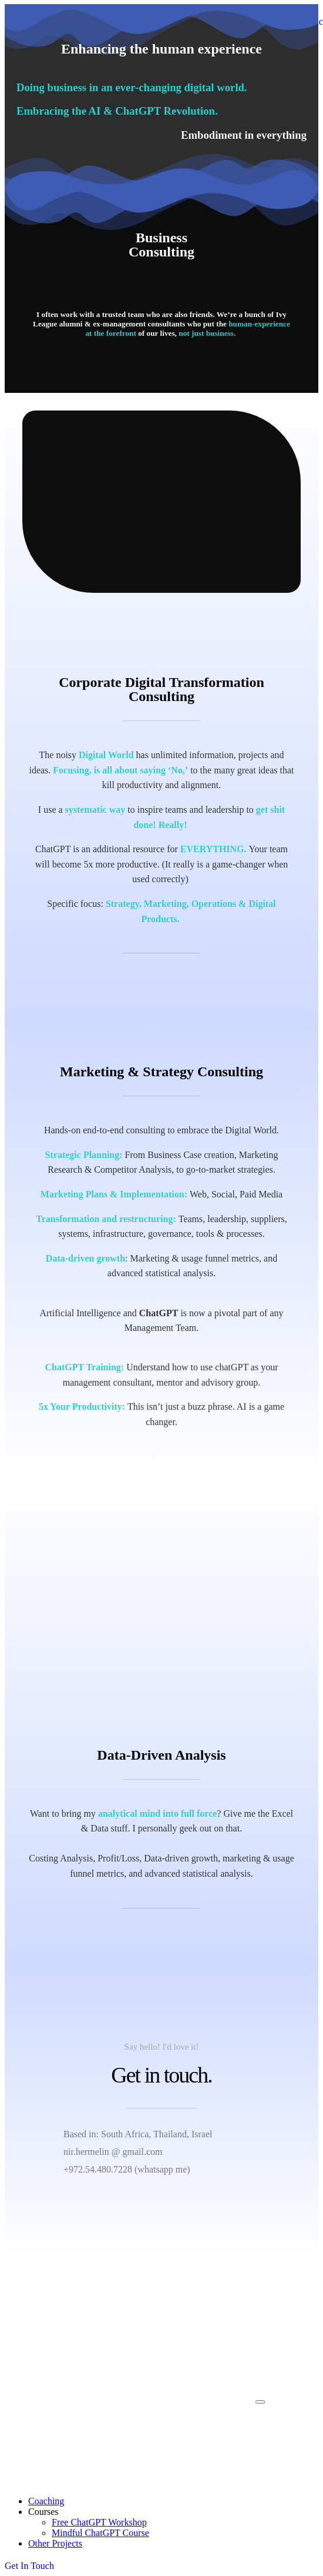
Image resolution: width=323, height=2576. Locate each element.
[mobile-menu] (260, 2402)
